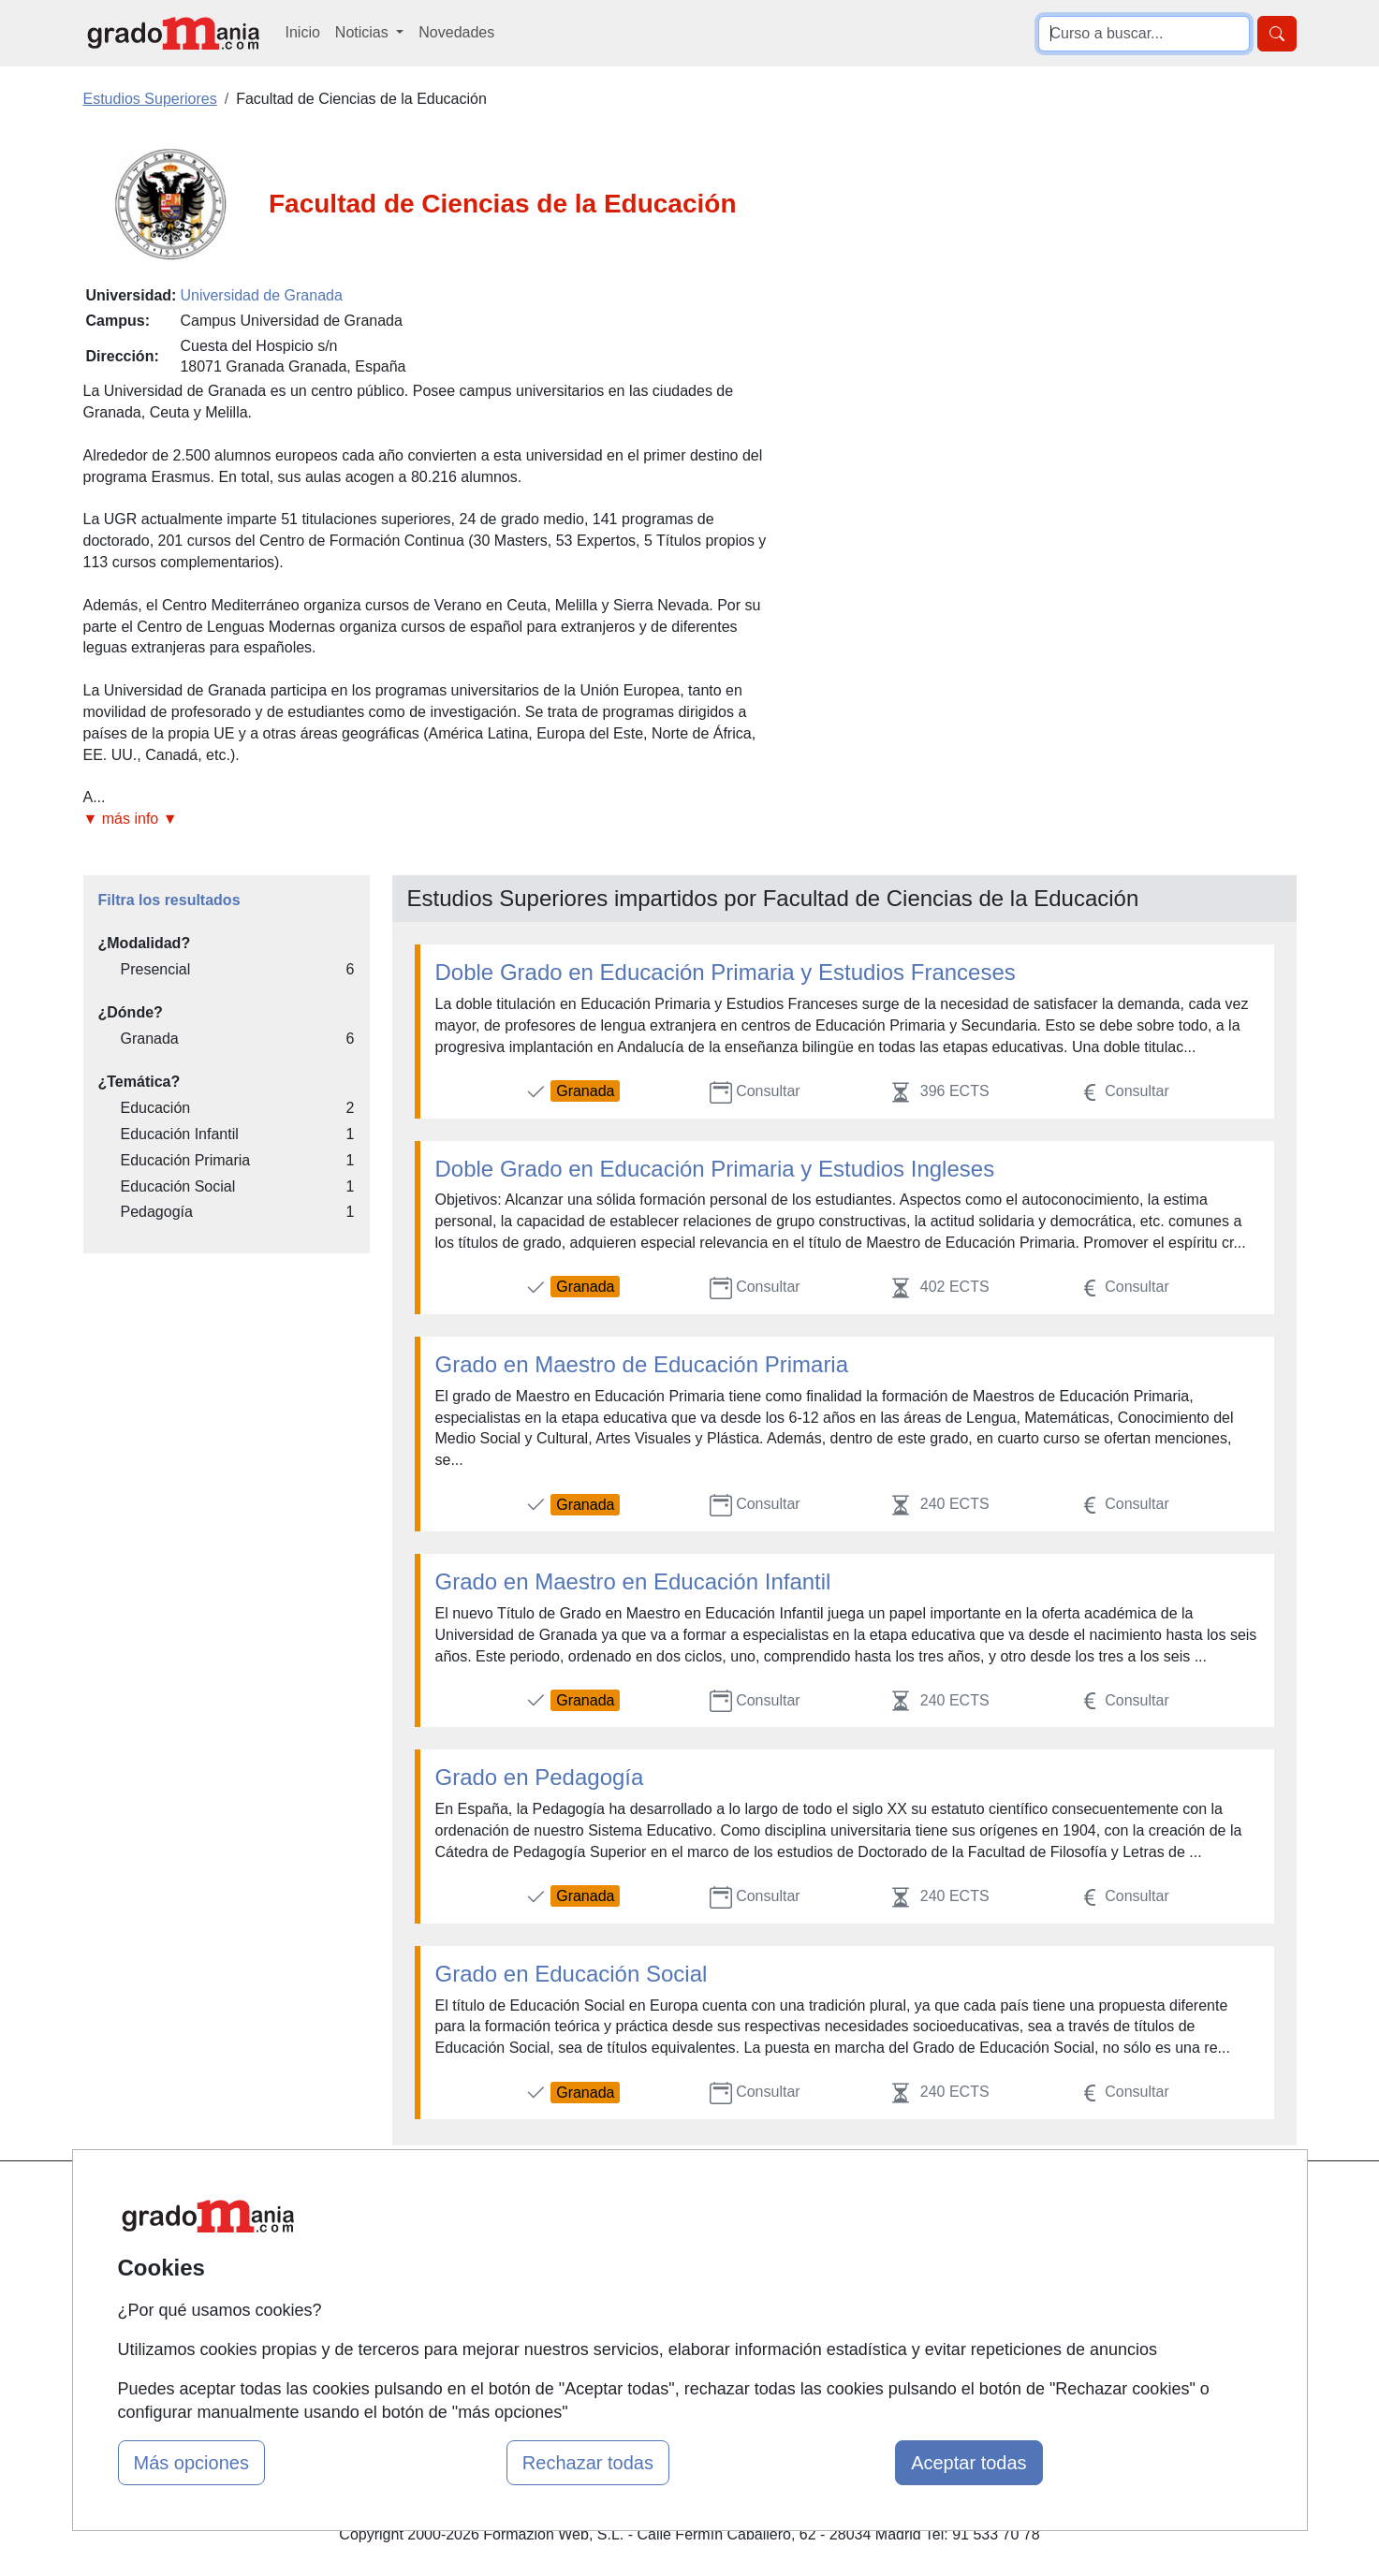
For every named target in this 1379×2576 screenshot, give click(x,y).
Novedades (456, 32)
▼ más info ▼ (130, 819)
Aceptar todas (968, 2462)
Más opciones (191, 2462)
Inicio (303, 32)
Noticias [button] (363, 32)
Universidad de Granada (261, 295)
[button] (432, 819)
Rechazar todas (587, 2462)
